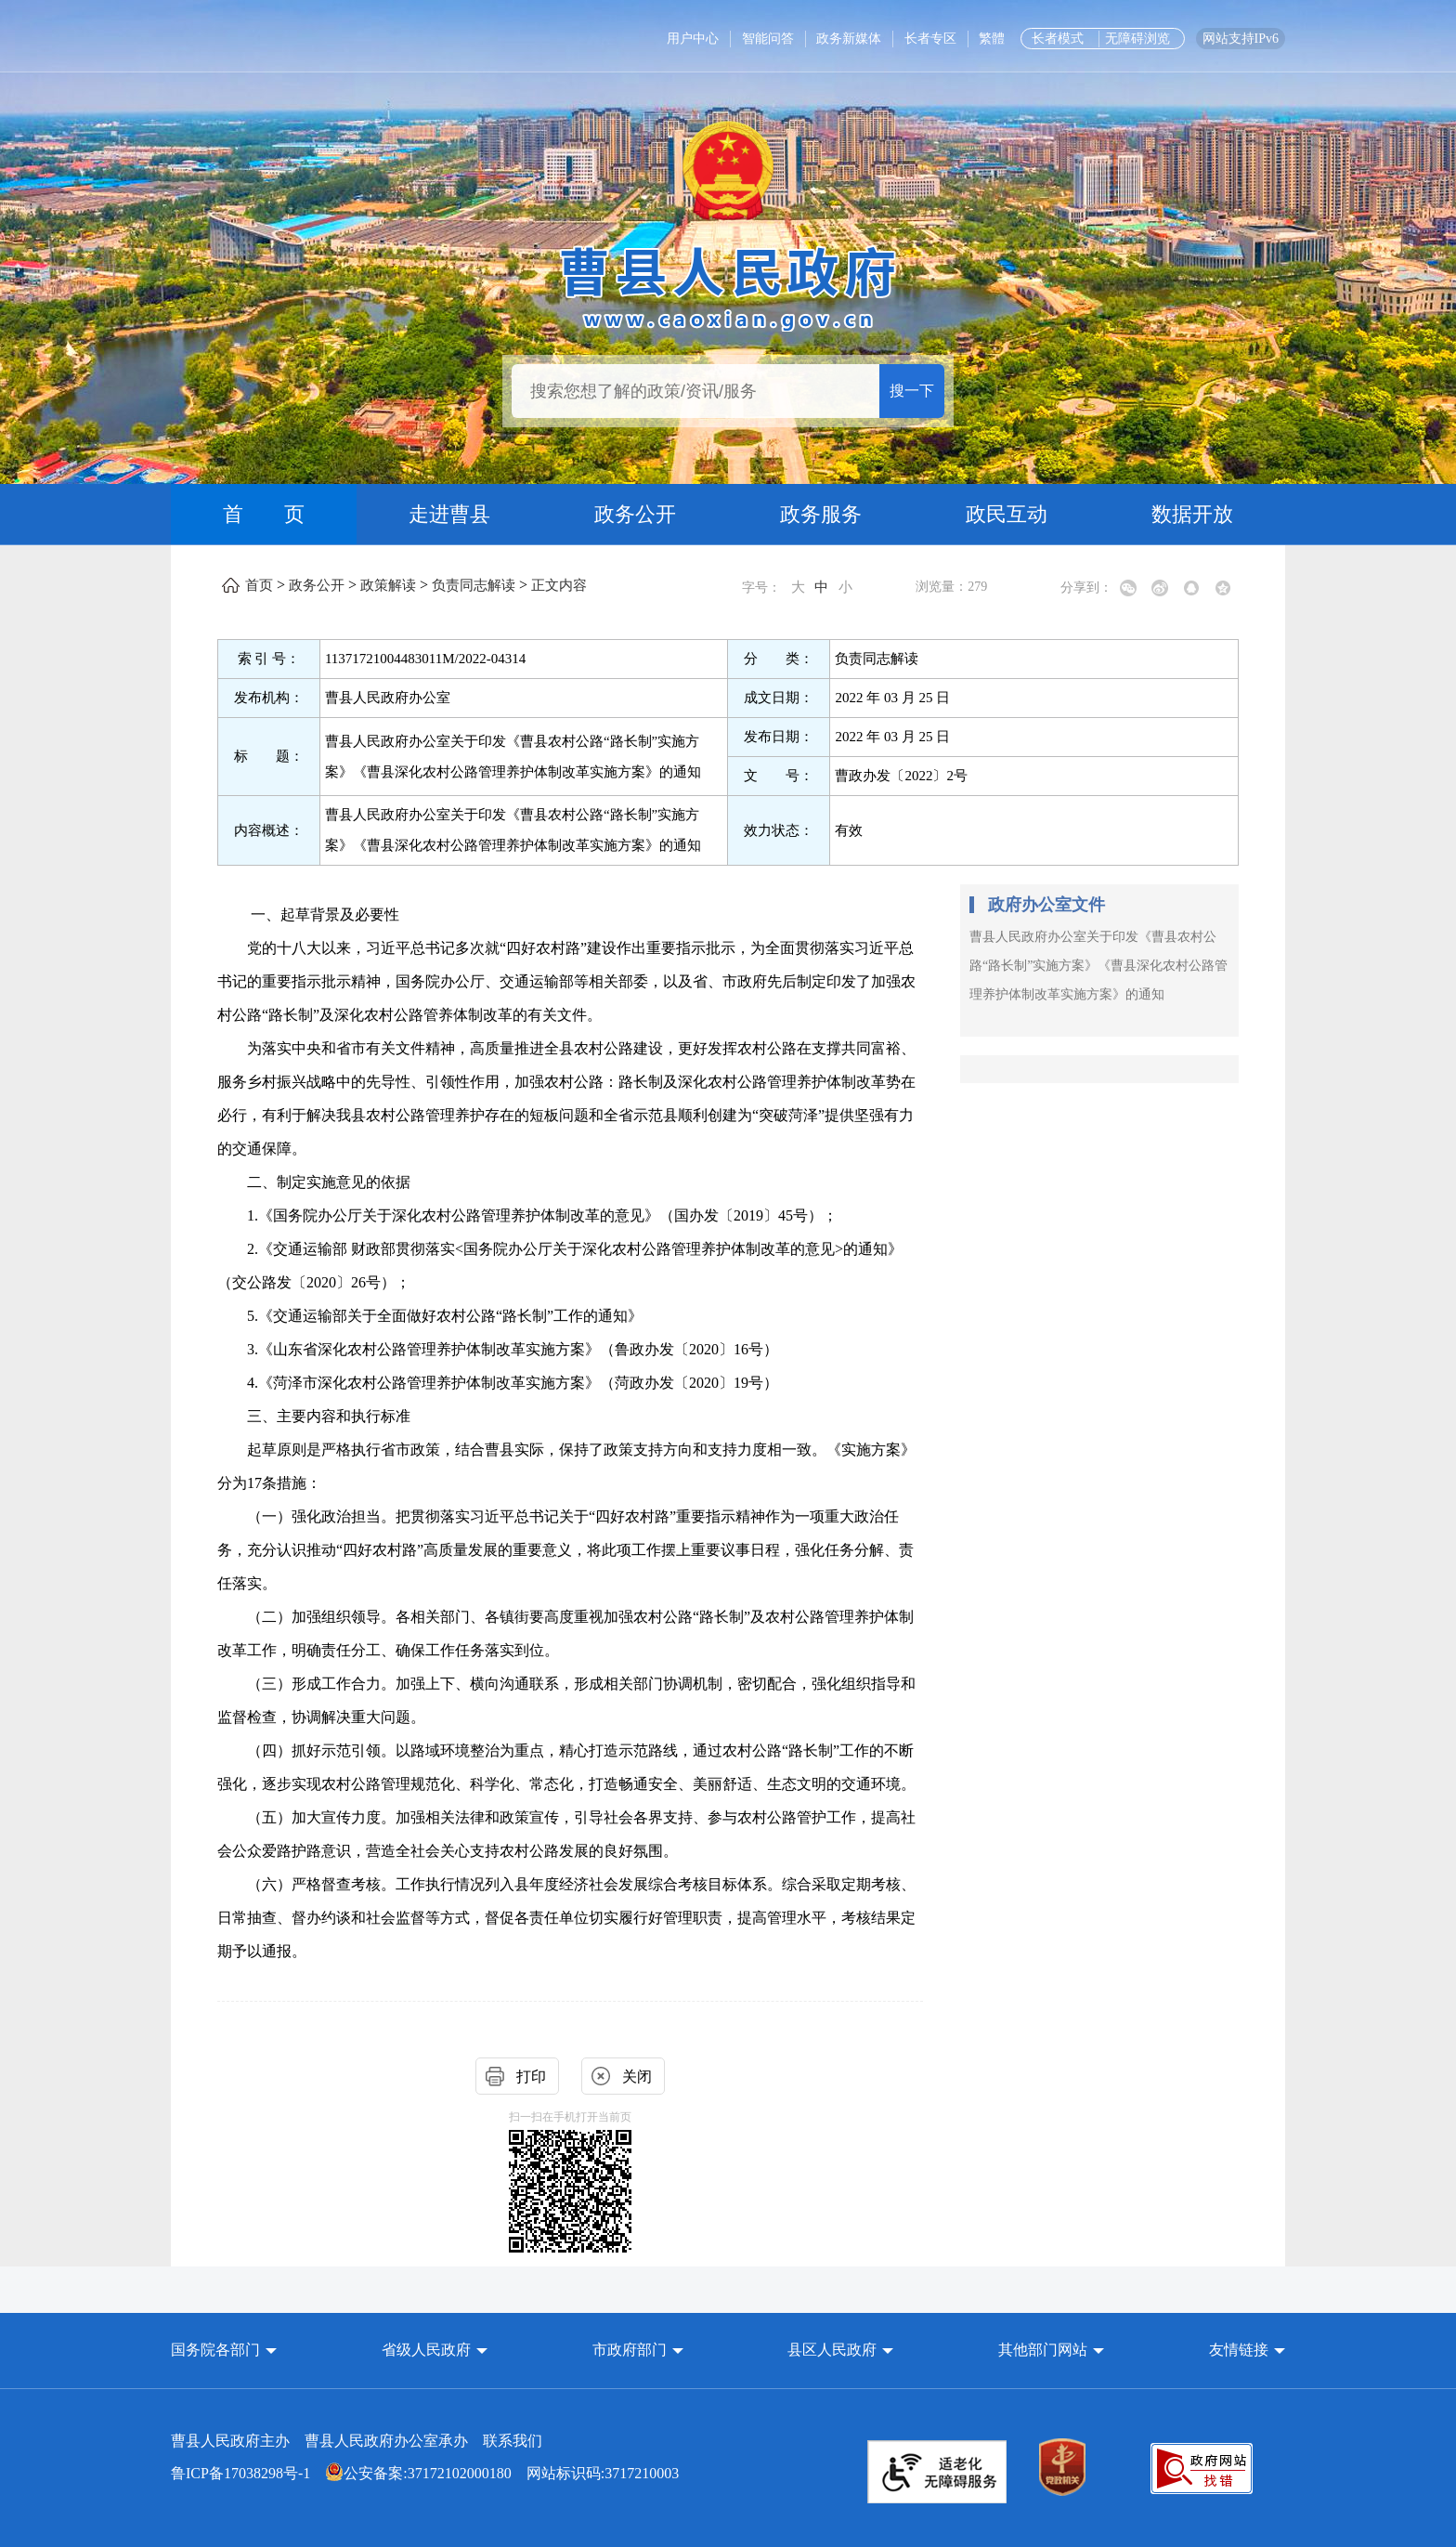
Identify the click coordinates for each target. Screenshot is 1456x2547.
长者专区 (930, 39)
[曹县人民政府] (728, 286)
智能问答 (768, 39)
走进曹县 (449, 514)
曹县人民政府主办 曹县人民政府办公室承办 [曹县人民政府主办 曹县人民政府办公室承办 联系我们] (356, 2441)
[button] (224, 2350)
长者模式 (1058, 39)
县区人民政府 (833, 2350)
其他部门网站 (1042, 2350)
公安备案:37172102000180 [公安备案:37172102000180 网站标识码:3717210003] (418, 2473)
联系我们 (512, 2441)
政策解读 (388, 585)
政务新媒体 (848, 39)
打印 (531, 2076)
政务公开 (635, 514)
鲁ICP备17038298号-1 (240, 2473)
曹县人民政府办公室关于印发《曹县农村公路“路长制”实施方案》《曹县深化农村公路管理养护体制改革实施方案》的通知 (1098, 965)
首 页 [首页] (264, 514)
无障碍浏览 (1137, 39)
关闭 (637, 2076)
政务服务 (821, 514)
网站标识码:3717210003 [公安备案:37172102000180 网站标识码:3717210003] (425, 2473)
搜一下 (912, 390)
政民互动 (1006, 514)
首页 (259, 585)
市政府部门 (629, 2350)
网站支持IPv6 (1240, 39)
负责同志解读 (473, 585)
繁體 (992, 39)
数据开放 (1192, 514)
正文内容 (559, 585)
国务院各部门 (217, 2350)
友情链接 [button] (1247, 2350)
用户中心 (693, 39)
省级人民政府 (428, 2350)
